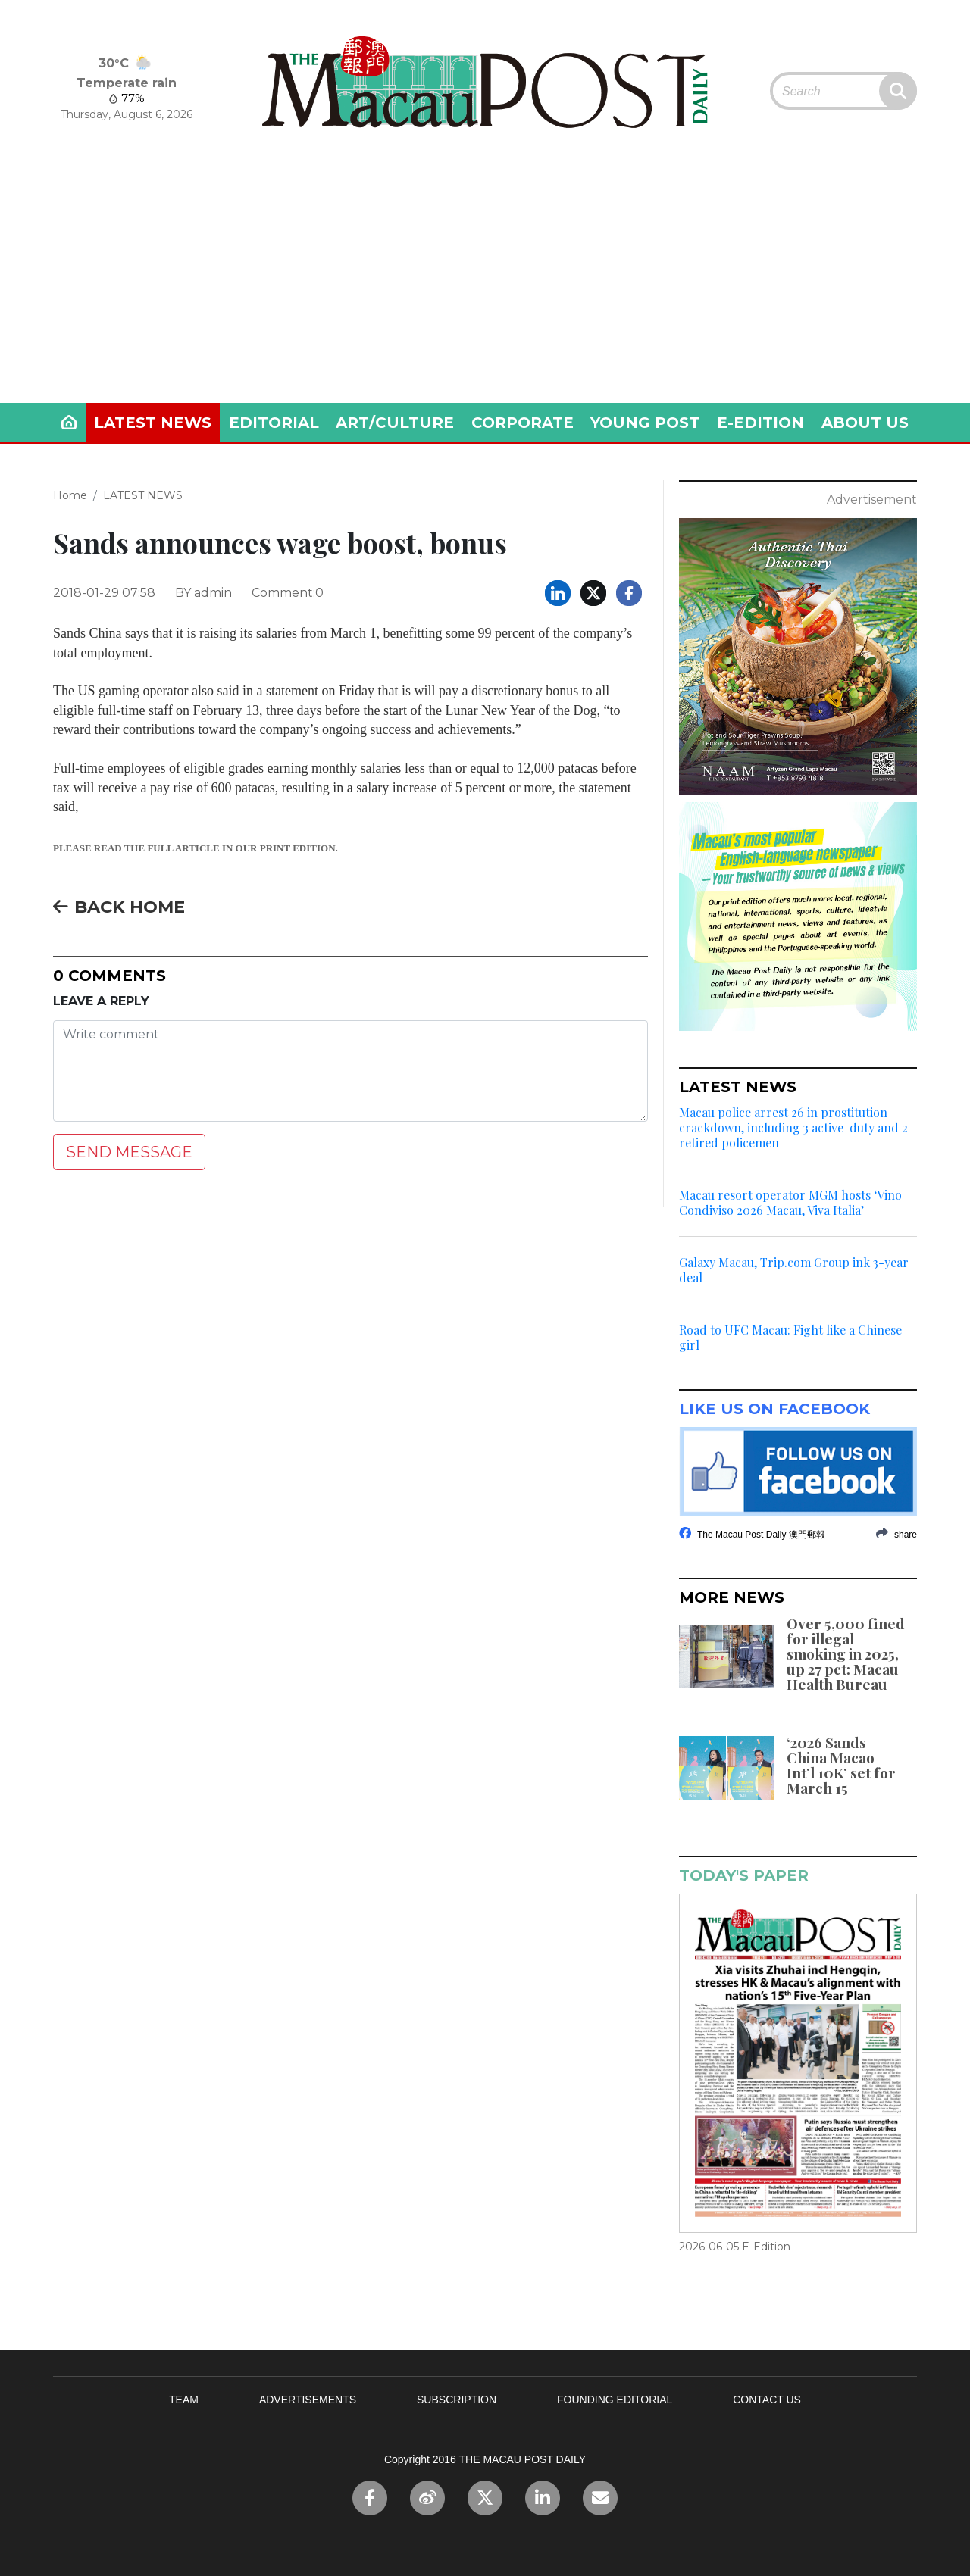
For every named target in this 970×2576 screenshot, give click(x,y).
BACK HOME (119, 906)
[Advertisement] (485, 289)
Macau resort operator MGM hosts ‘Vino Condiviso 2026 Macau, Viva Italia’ (790, 1203)
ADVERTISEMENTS (307, 2399)
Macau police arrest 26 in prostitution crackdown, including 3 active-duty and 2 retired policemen (793, 1128)
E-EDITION (760, 423)
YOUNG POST (644, 423)
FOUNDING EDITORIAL (614, 2399)
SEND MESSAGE (129, 1152)
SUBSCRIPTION (456, 2399)
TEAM (184, 2399)
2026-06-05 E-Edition (734, 2246)
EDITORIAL (274, 423)
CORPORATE (522, 423)
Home (70, 495)
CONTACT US (767, 2399)
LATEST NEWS (152, 423)
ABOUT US (865, 423)
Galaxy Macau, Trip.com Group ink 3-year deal (794, 1270)
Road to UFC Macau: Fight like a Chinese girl (790, 1337)
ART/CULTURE (395, 423)
